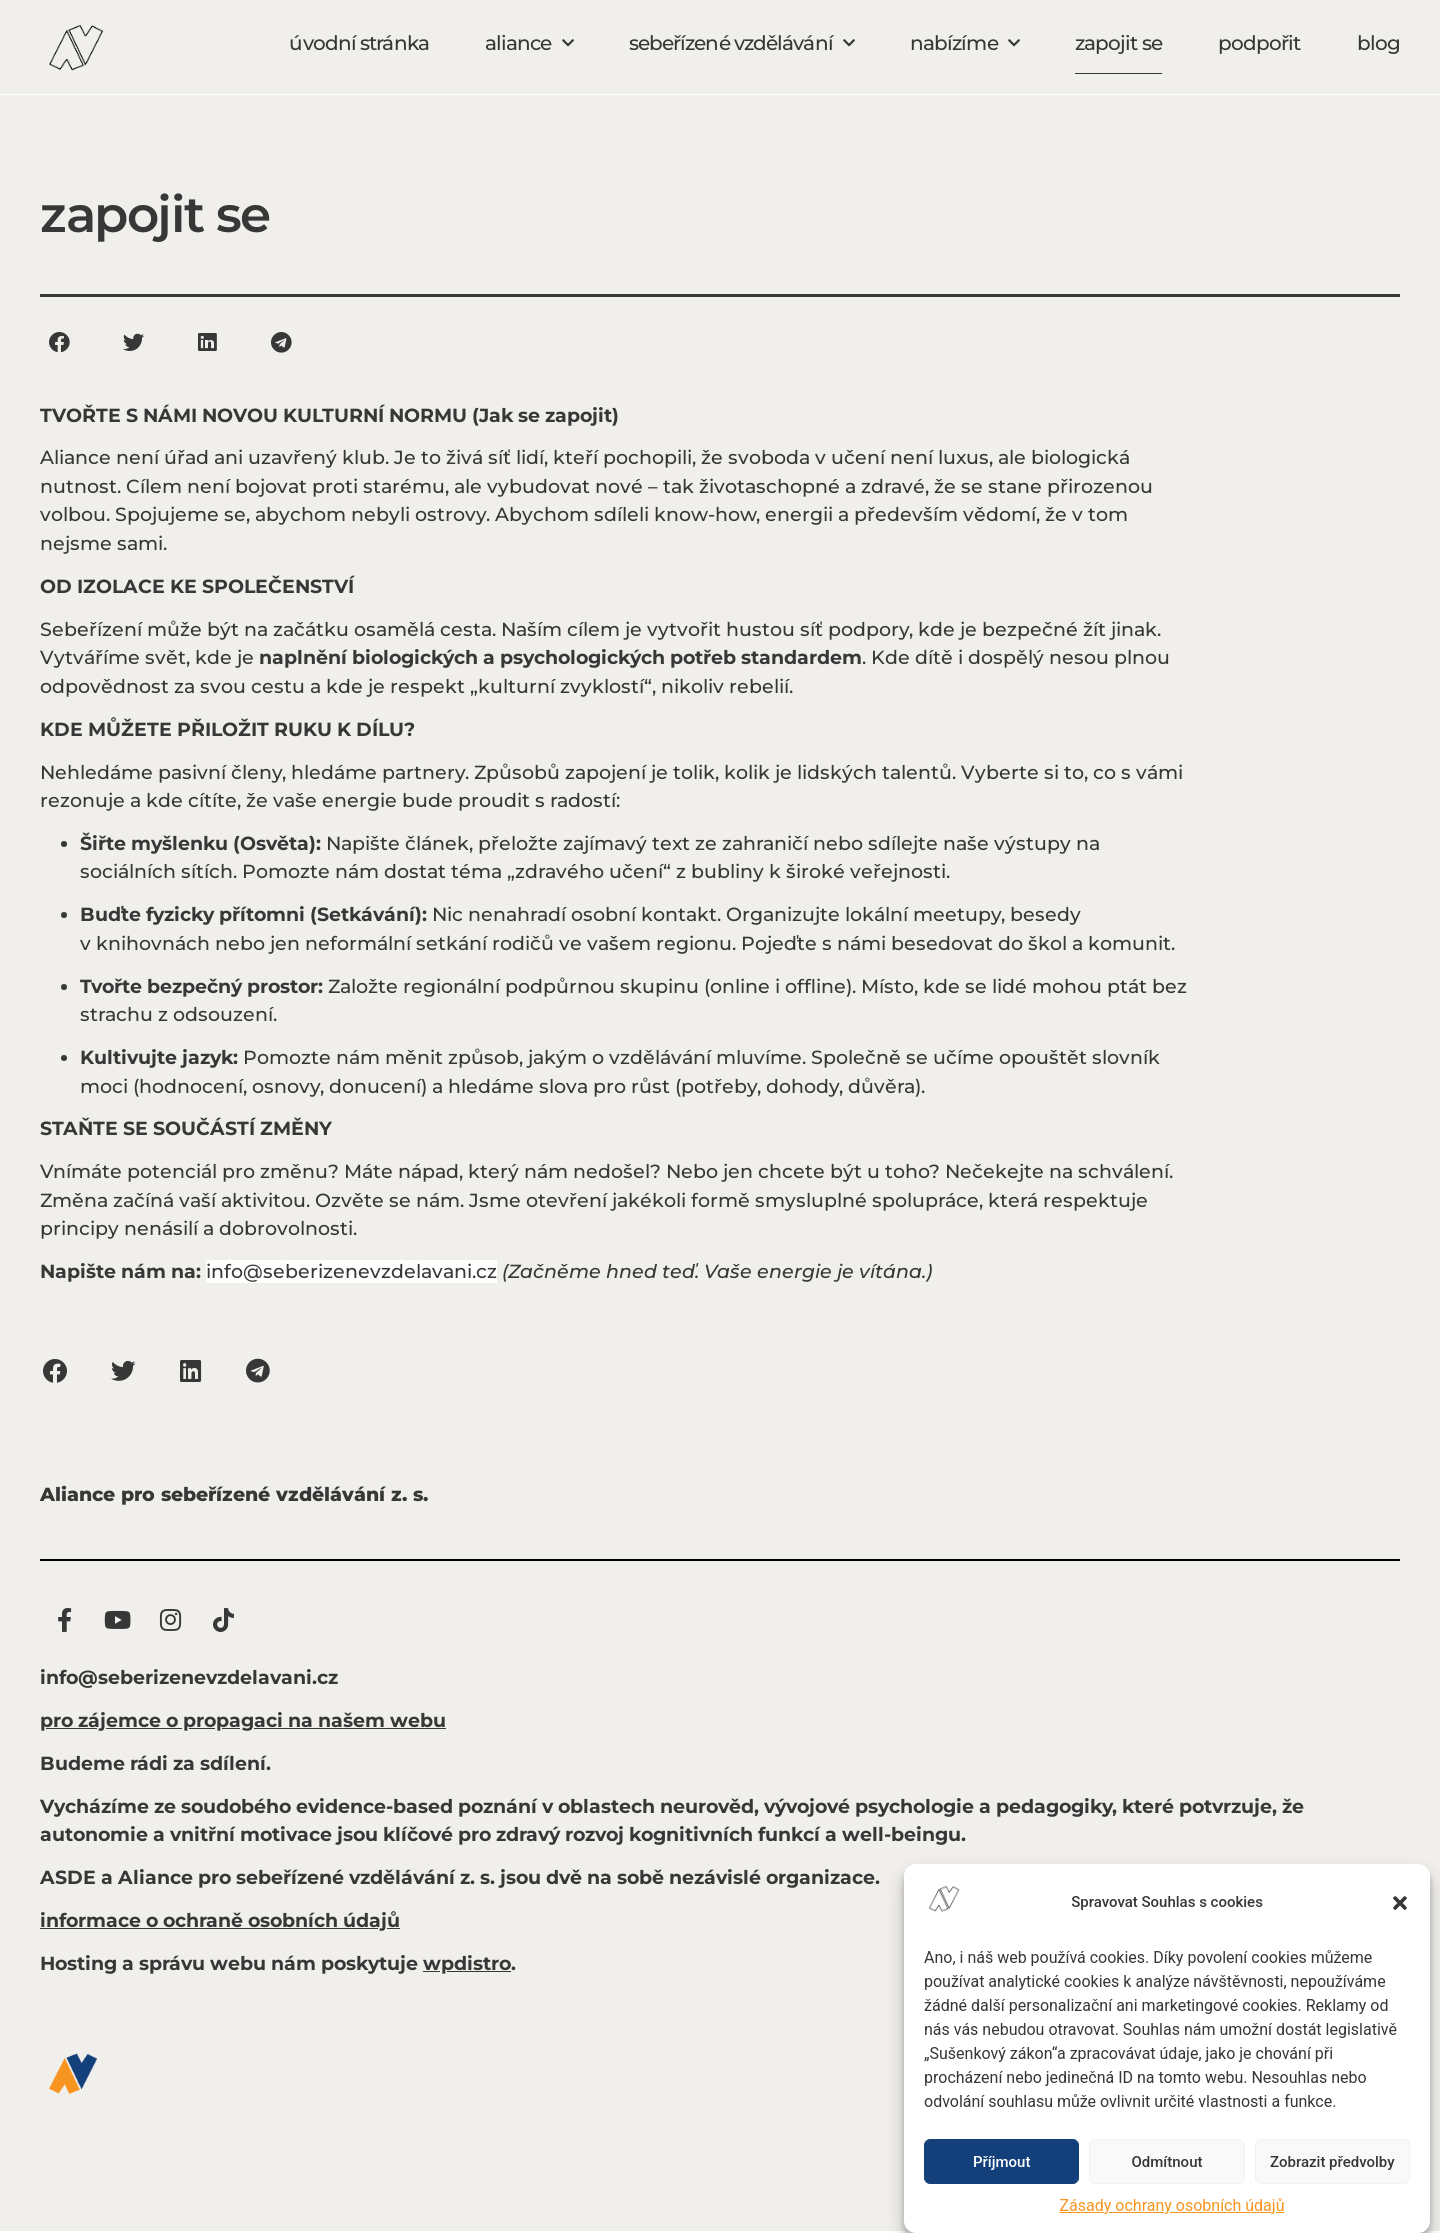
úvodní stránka (358, 43)
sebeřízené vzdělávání (741, 43)
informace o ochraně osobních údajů (220, 1922)
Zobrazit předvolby (1332, 2162)
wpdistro (467, 1965)
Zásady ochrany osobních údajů (1172, 2205)
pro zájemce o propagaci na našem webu (243, 1722)
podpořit (1259, 43)
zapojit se (1118, 43)
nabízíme (964, 43)
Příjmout (1001, 2162)
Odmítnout (1167, 2162)
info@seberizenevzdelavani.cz (351, 1271)
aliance (529, 43)
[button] (1400, 1903)
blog (1378, 43)
